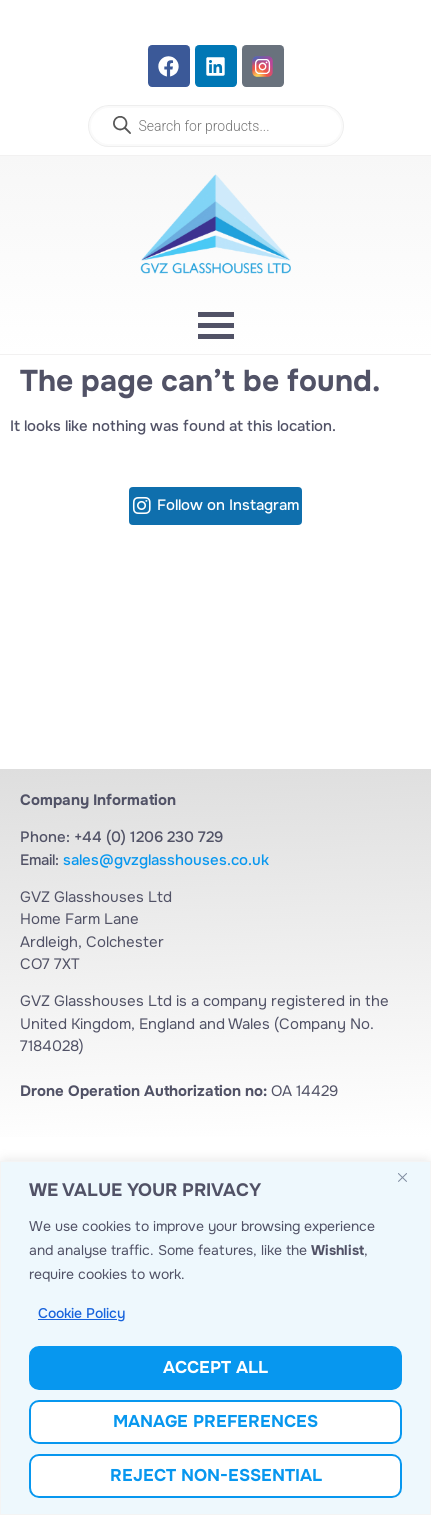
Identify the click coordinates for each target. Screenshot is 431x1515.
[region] (215, 1338)
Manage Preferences (215, 1421)
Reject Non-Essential (216, 1475)
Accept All (215, 1367)
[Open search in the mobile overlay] (216, 126)
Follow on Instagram (228, 505)
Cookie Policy (81, 1314)
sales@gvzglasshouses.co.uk (166, 860)
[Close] (410, 1179)
